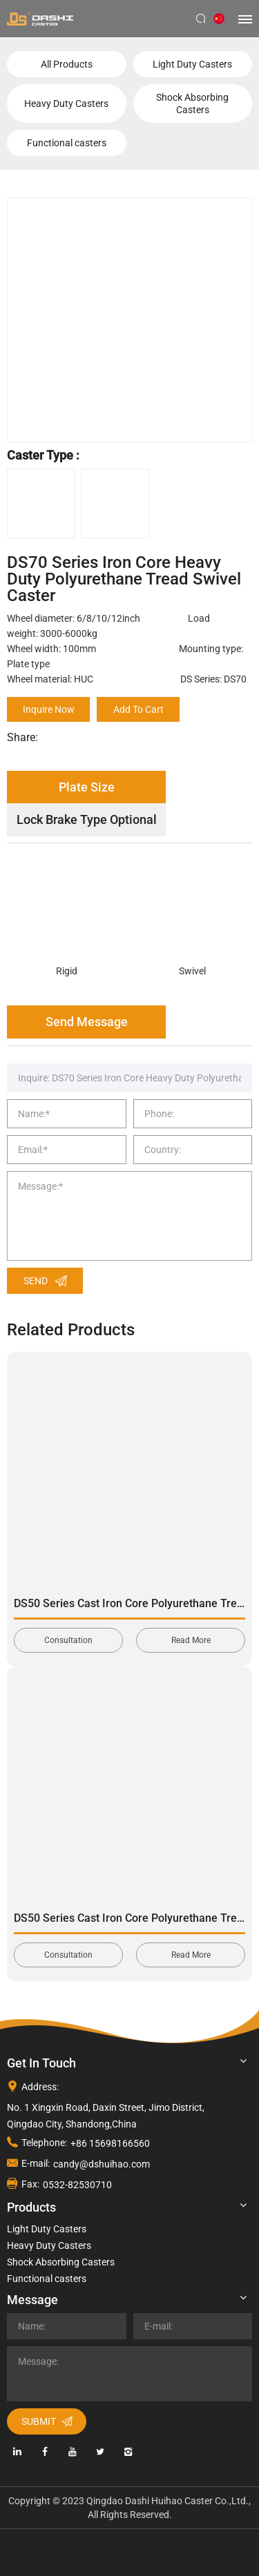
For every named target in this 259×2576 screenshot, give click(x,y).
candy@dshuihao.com (101, 2164)
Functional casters (66, 142)
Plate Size (87, 787)
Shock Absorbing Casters (192, 103)
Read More (191, 1640)
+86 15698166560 (110, 2143)
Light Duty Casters (192, 64)
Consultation (68, 1640)
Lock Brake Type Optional (87, 819)
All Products (67, 64)
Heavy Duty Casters (66, 103)
